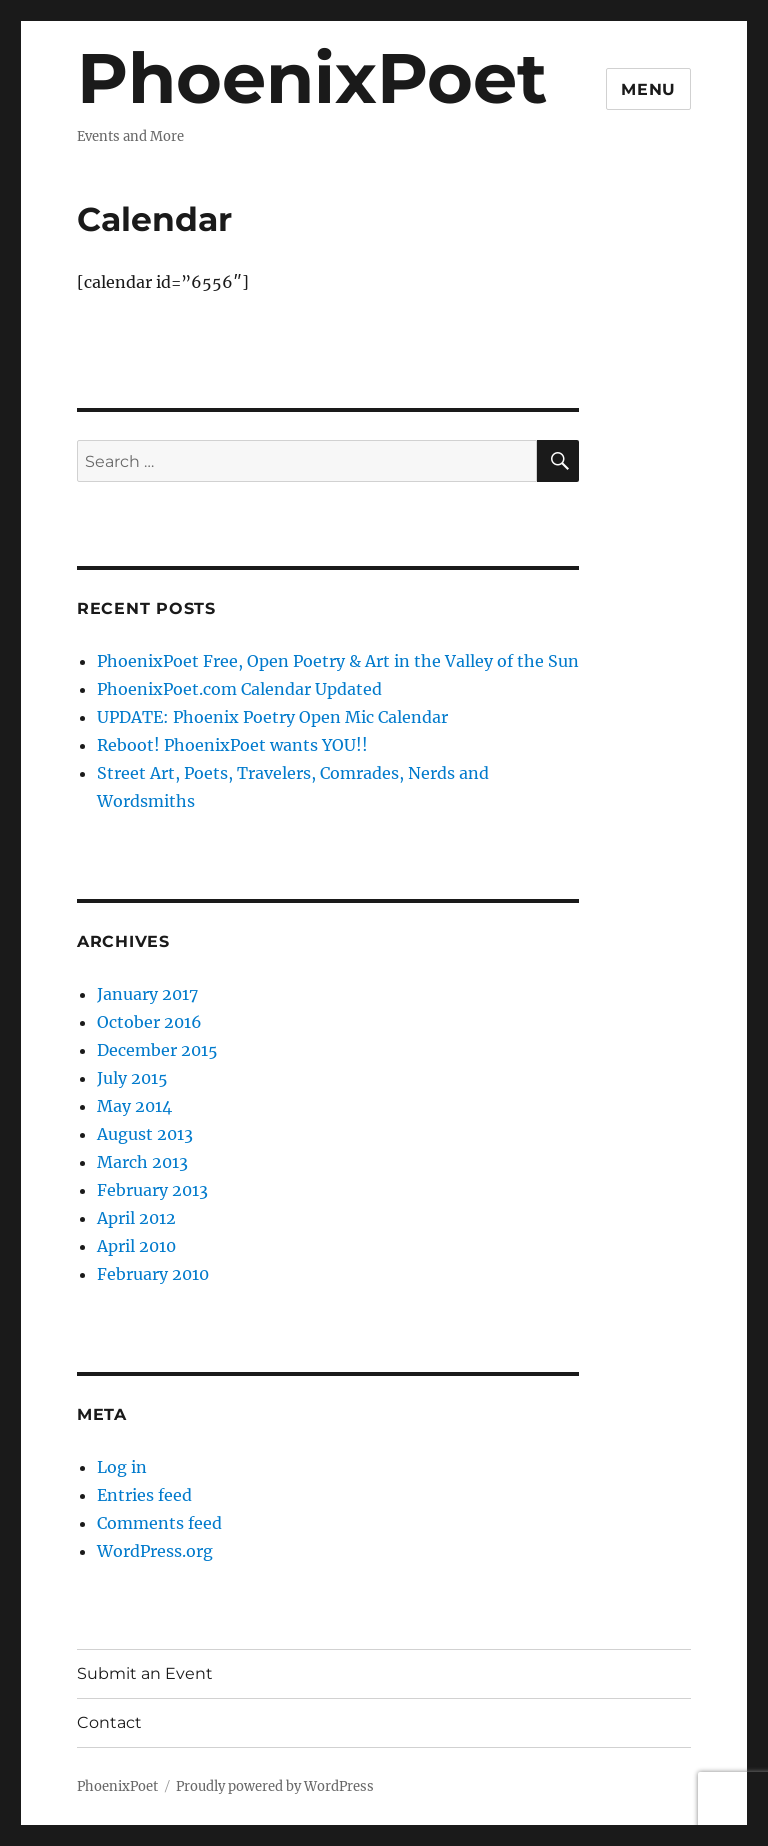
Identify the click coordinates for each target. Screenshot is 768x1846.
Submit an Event (145, 1673)
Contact (109, 1722)
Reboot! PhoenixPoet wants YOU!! (232, 745)
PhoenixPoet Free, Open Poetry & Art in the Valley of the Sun (338, 661)
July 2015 (132, 1078)
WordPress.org (155, 1551)
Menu (648, 89)
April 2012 (136, 1218)
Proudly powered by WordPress (275, 1786)
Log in (122, 1467)
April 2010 (136, 1246)
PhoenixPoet (312, 78)
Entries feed (144, 1495)
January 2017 (147, 994)
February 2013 (152, 1190)
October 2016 (149, 1022)
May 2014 (134, 1106)
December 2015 (157, 1050)
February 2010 (153, 1274)
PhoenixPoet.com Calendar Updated (239, 689)
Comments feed (159, 1523)
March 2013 (142, 1162)
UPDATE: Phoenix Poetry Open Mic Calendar (272, 717)
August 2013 (145, 1134)
